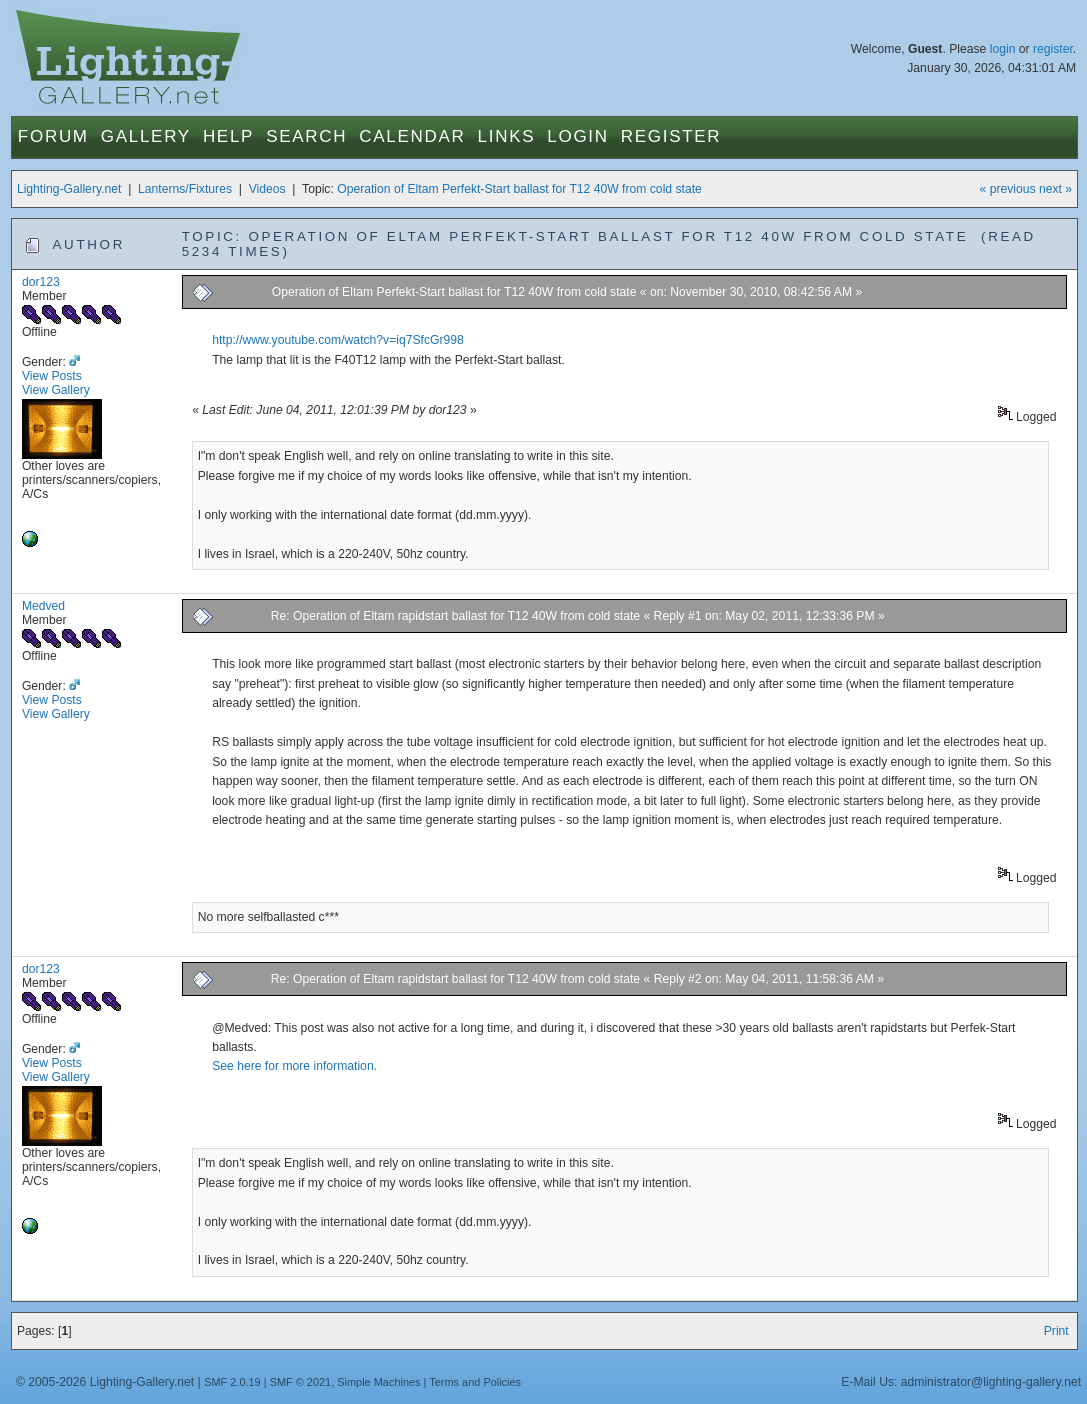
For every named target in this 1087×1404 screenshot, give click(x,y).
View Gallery (56, 390)
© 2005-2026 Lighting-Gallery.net (105, 1382)
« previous (1008, 189)
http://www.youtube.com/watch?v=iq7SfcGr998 (338, 340)
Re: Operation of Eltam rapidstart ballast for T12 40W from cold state (455, 616)
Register (671, 136)
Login (577, 136)
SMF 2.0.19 (232, 1382)
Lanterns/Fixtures (185, 189)
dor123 (41, 282)
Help (228, 136)
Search (306, 136)
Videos (267, 189)
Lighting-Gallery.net (69, 189)
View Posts (52, 376)
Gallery (146, 136)
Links (507, 136)
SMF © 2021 (301, 1382)
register (1053, 49)
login (1003, 49)
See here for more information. (294, 1066)
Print (1056, 1331)
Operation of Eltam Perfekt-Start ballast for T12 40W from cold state (519, 189)
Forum (53, 136)
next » (1055, 189)
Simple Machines (378, 1382)
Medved (43, 606)
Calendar (412, 136)
